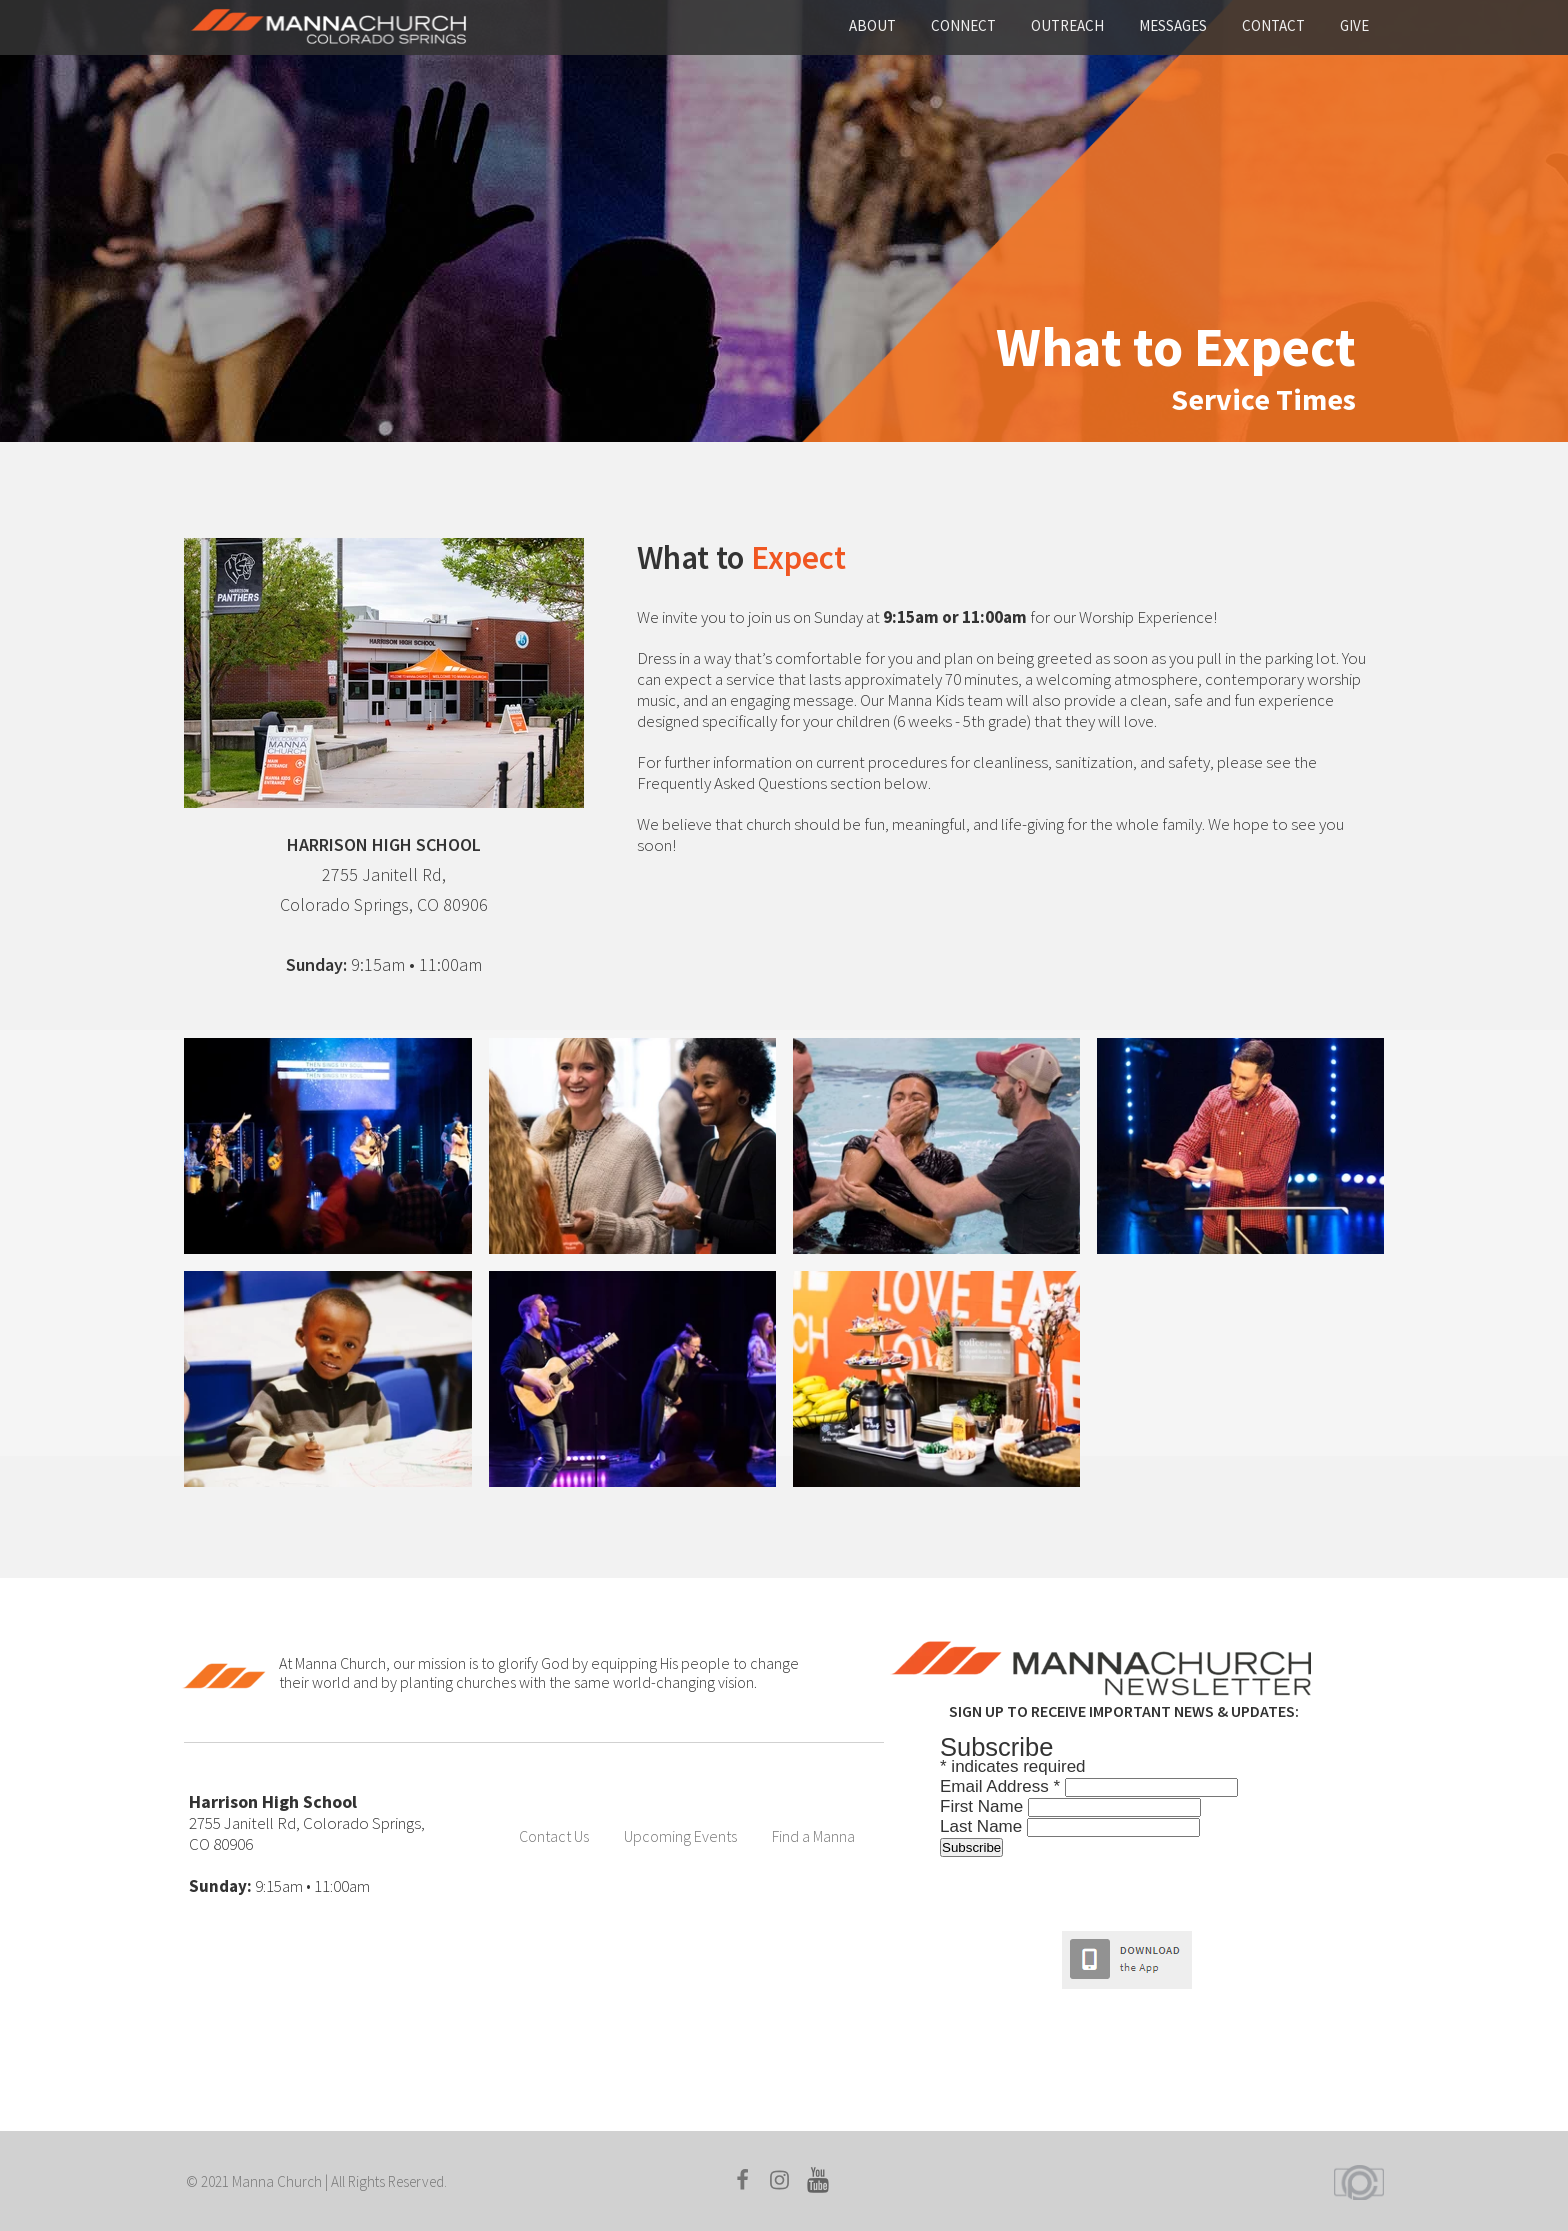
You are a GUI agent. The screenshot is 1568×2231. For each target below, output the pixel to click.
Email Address (1002, 1786)
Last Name (983, 1826)
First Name (984, 1806)
